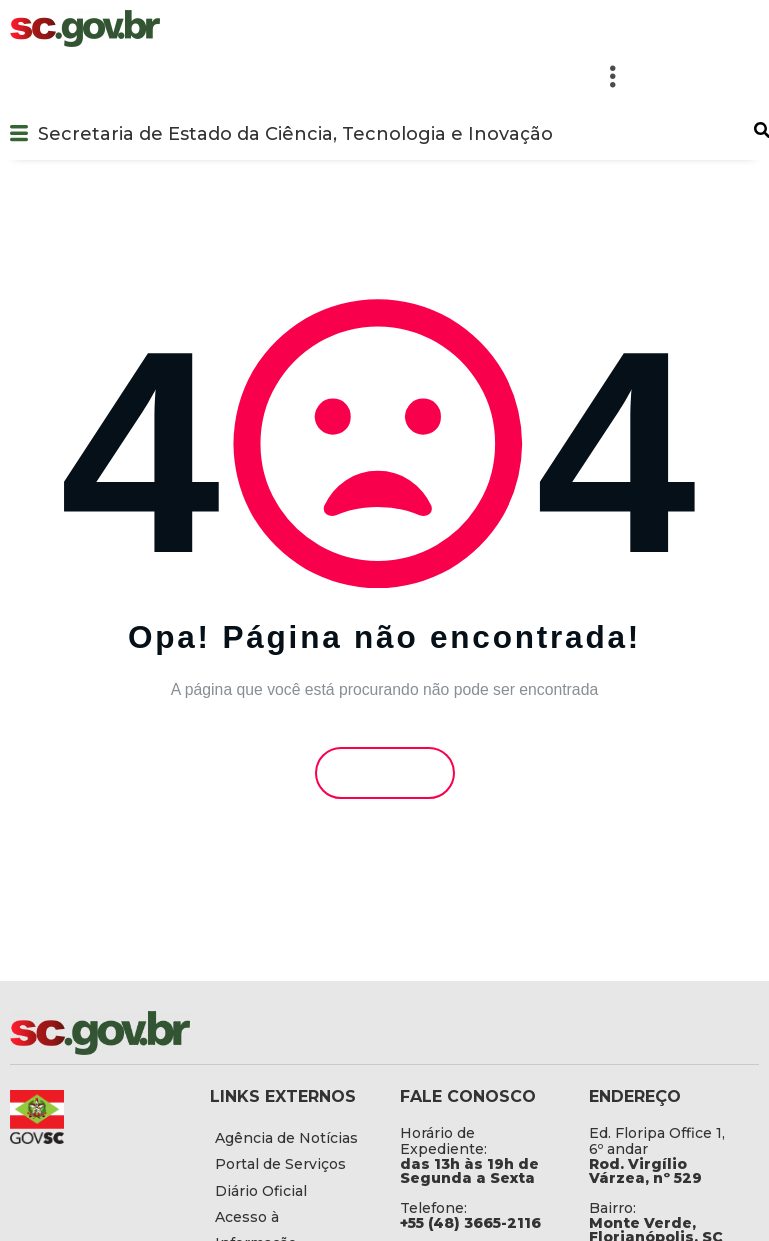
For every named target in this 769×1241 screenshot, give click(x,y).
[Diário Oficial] (290, 1191)
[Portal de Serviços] (290, 1164)
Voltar (384, 772)
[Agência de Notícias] (290, 1138)
